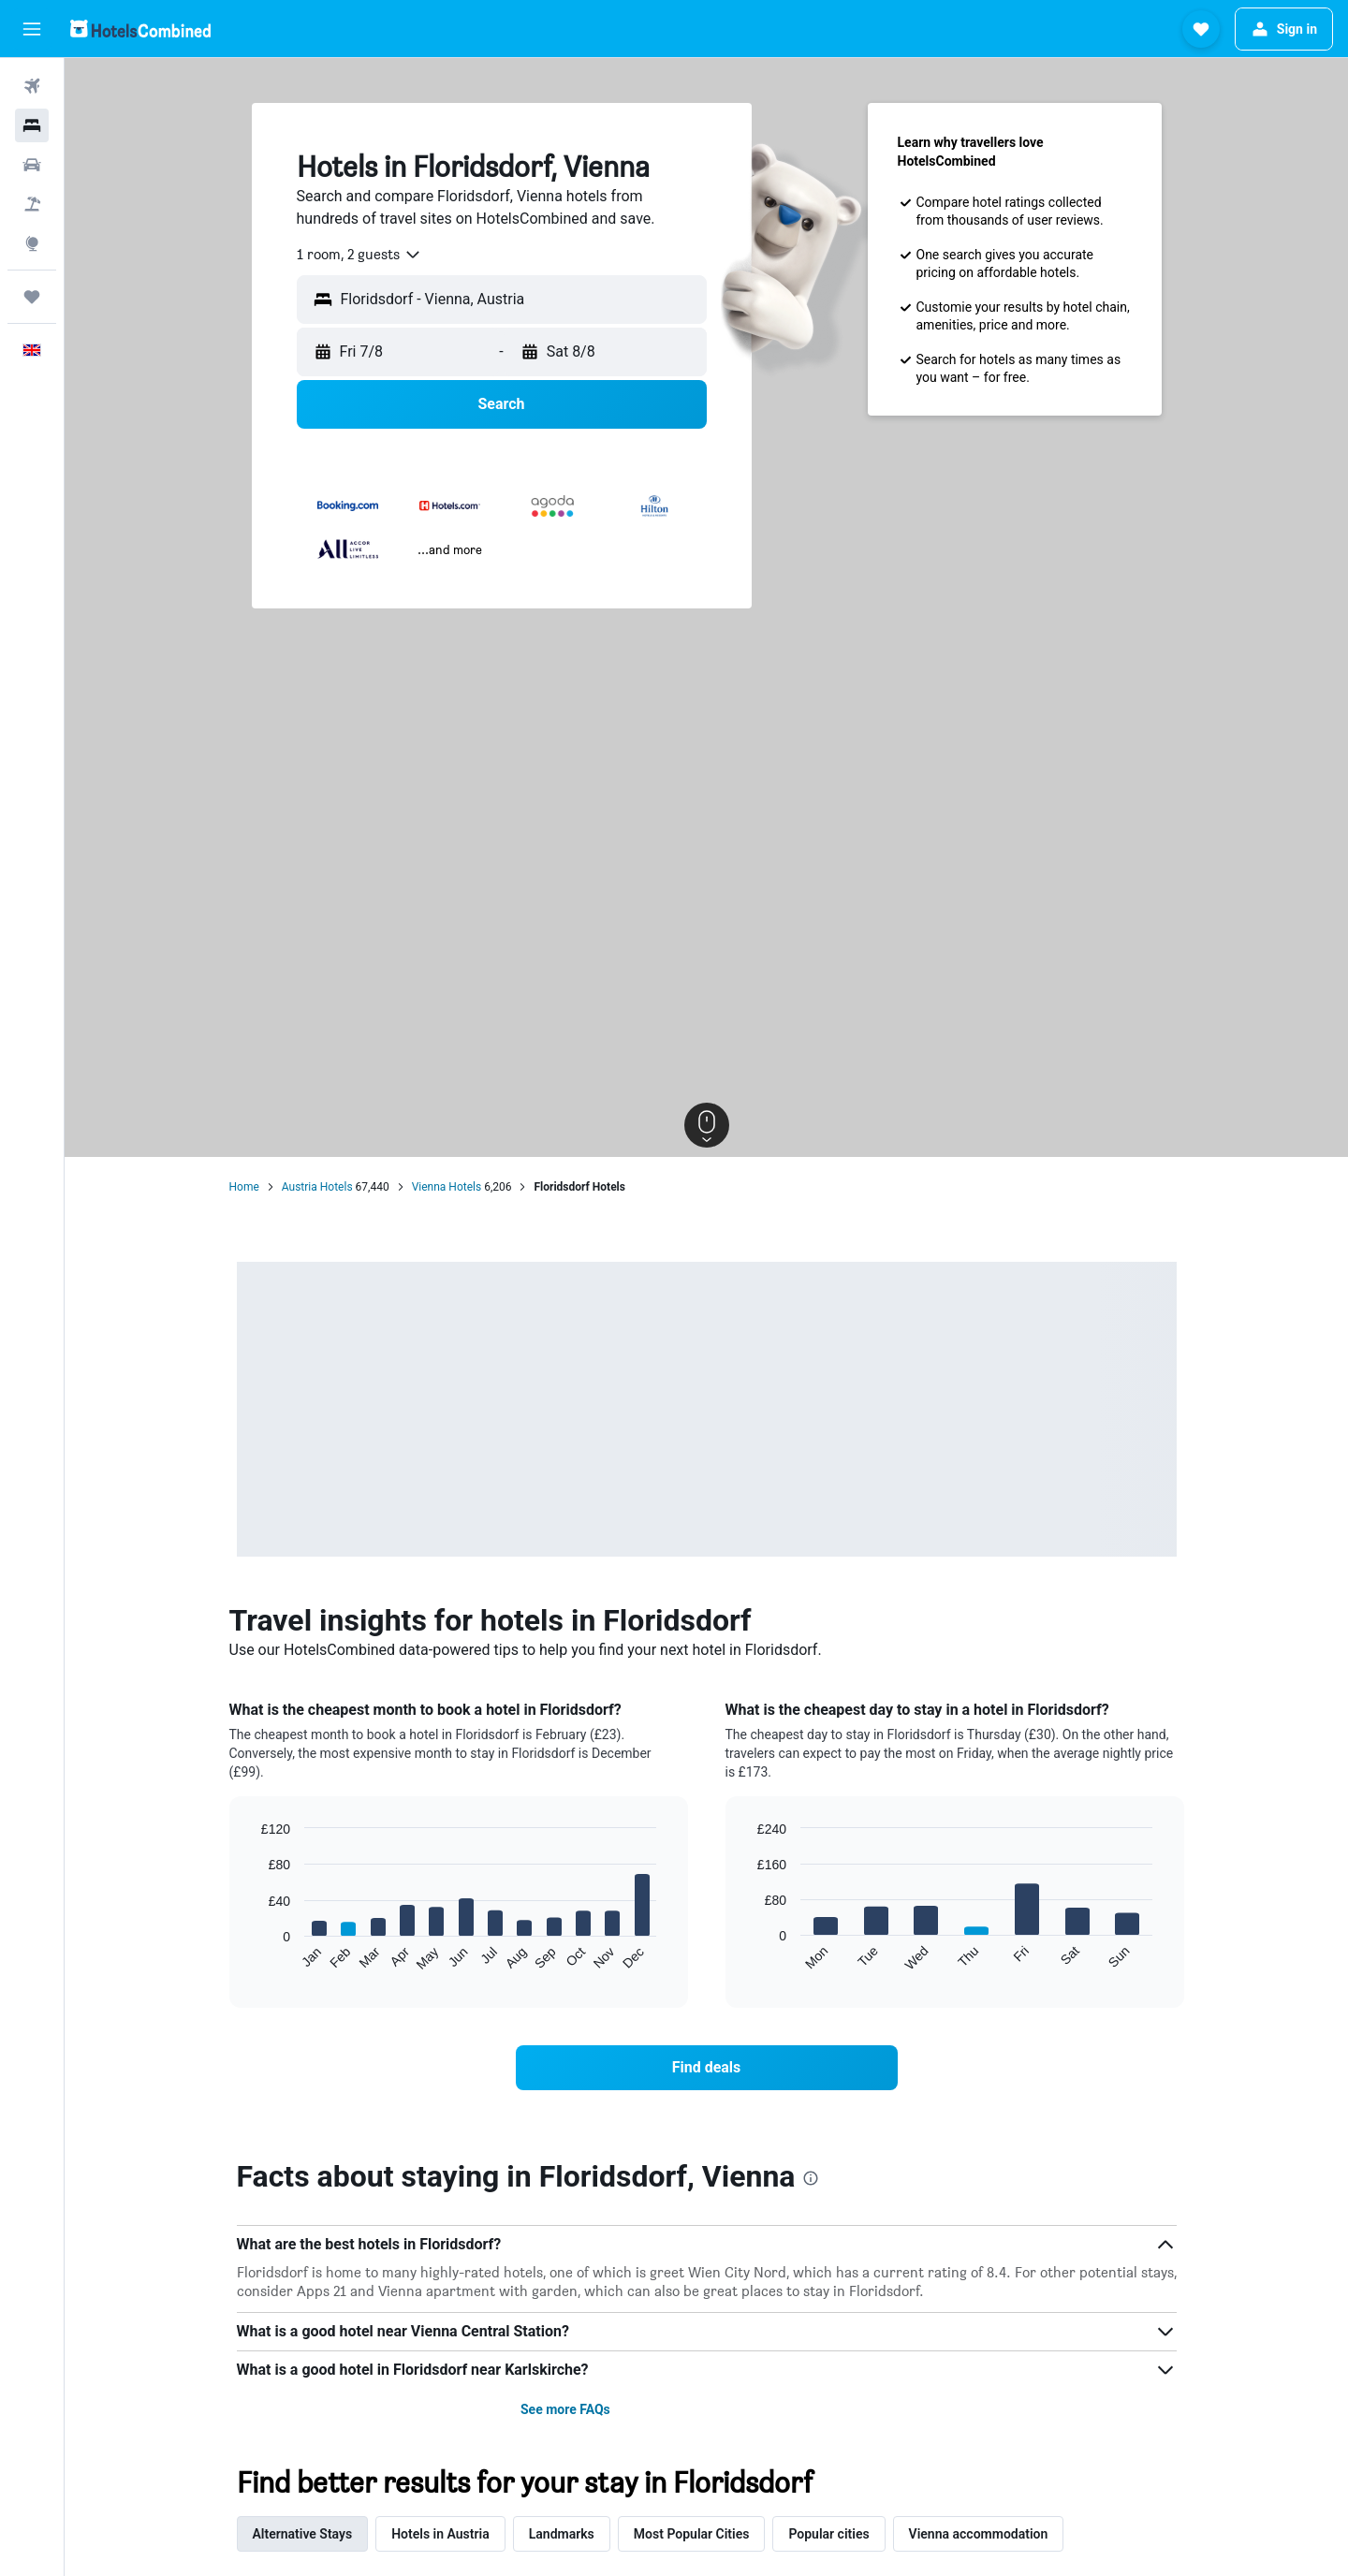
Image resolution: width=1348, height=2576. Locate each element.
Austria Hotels (317, 1186)
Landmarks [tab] (561, 2533)
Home (244, 1186)
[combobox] (359, 254)
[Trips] (31, 296)
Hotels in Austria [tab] (440, 2533)
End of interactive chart (252, 1956)
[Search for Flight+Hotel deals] (31, 204)
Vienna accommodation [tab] (978, 2533)
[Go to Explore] (31, 243)
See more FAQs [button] (565, 2409)
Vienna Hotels (446, 1186)
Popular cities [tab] (828, 2533)
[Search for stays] (31, 125)
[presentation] (810, 2178)
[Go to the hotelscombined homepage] (140, 28)
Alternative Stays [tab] (303, 2533)
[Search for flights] (31, 86)
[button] (31, 29)
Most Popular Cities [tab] (692, 2533)
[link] (707, 2067)
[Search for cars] (31, 164)
